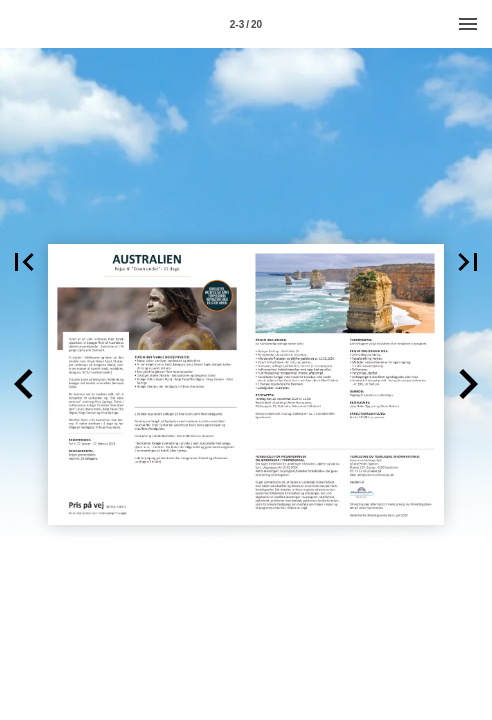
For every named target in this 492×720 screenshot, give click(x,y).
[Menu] (468, 24)
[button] (24, 262)
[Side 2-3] (246, 24)
